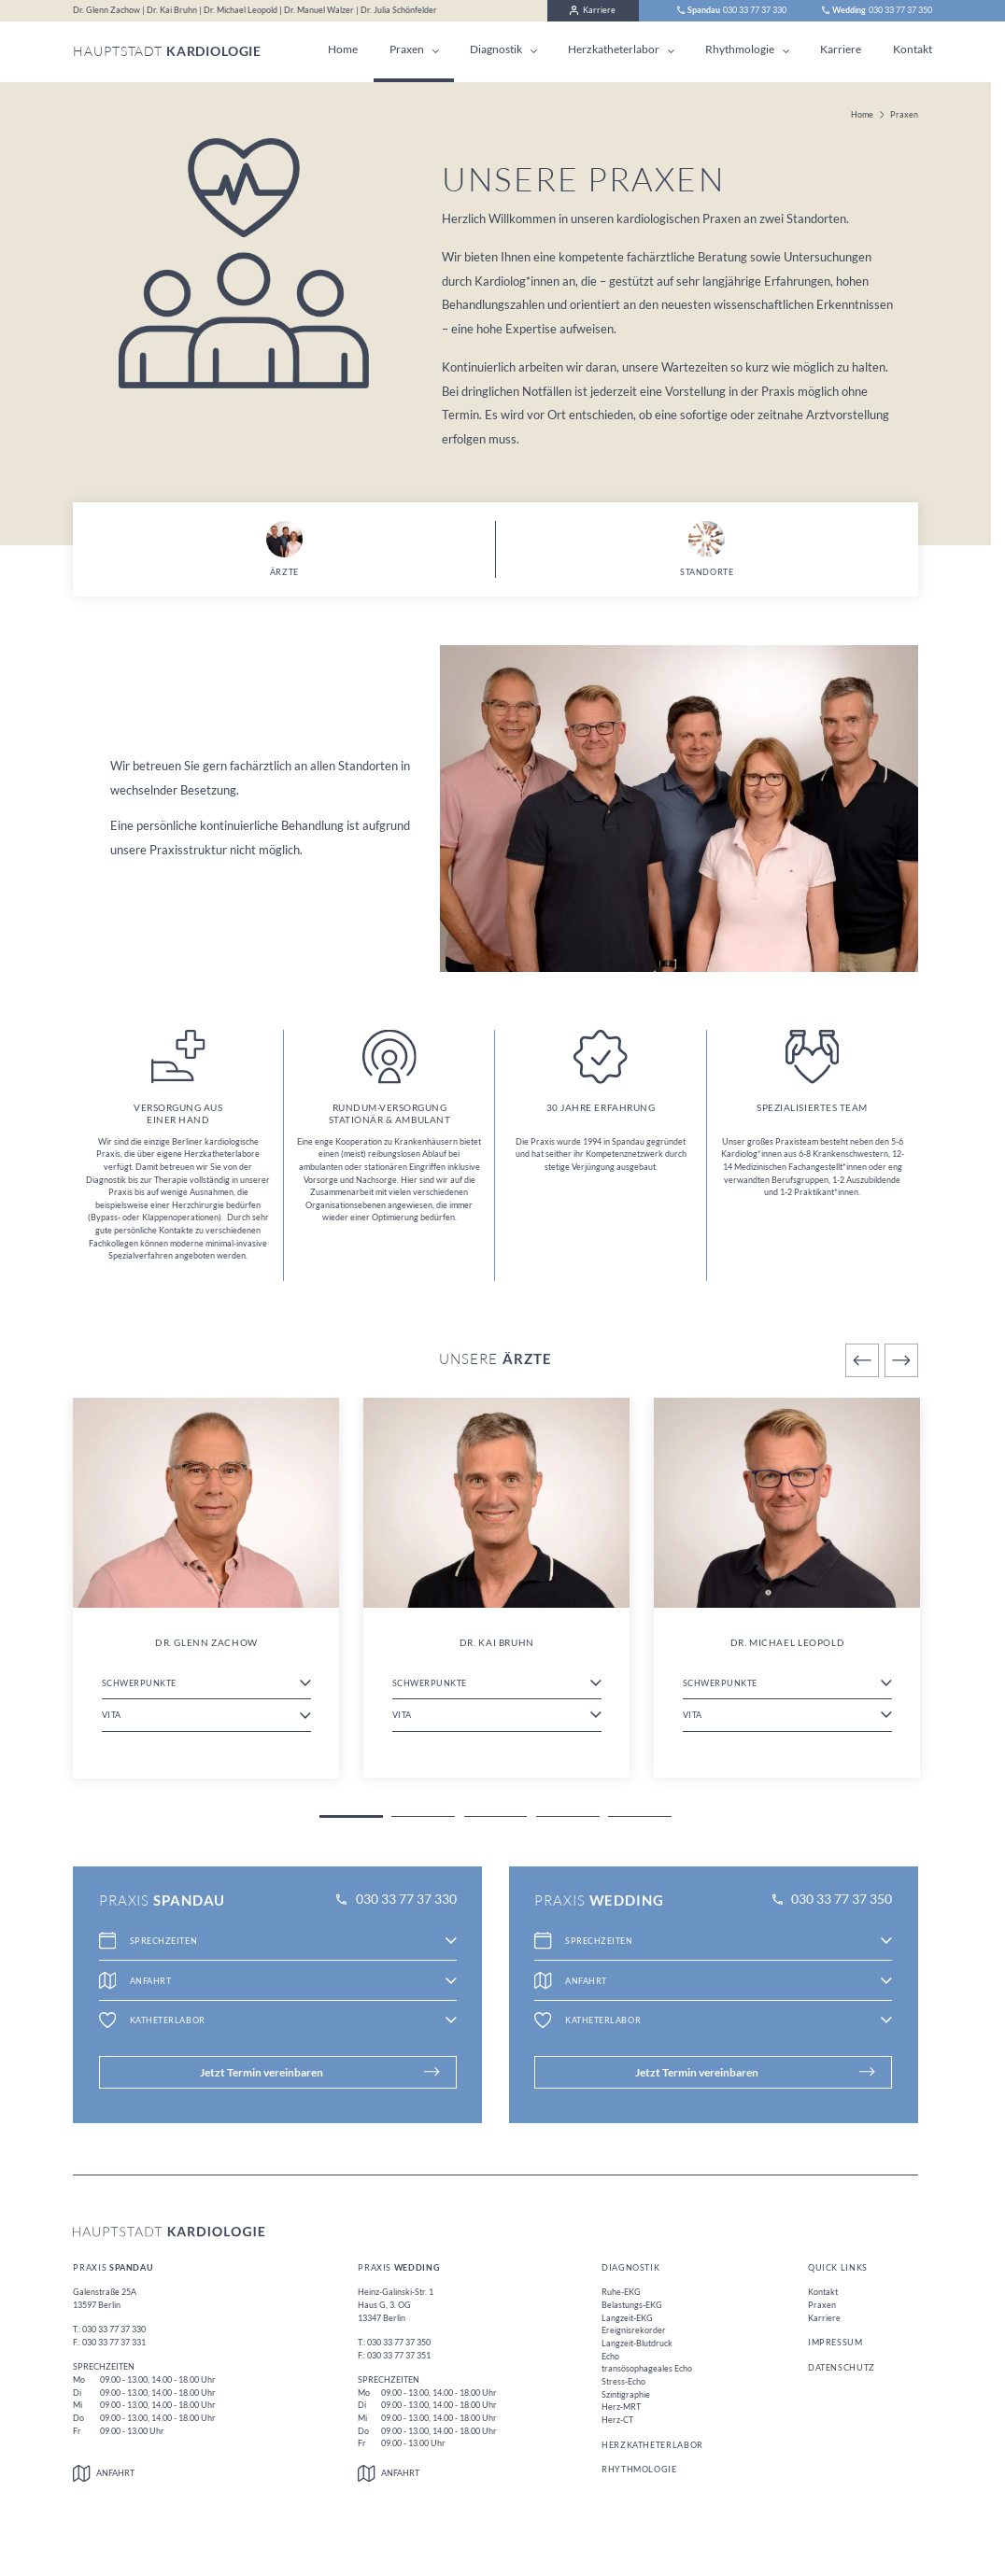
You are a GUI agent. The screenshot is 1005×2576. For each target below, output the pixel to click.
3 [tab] (496, 1816)
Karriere (593, 10)
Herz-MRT (621, 2406)
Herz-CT (617, 2419)
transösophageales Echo (647, 2368)
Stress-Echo (623, 2381)
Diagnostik (496, 49)
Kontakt (912, 49)
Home (343, 49)
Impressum (835, 2342)
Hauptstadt (167, 51)
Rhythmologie (739, 49)
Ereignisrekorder (634, 2330)
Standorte (707, 549)
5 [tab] (640, 1816)
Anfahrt (103, 2473)
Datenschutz (841, 2367)
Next (901, 1360)
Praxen (406, 49)
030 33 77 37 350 (832, 1899)
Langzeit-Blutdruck (637, 2343)
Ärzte (284, 549)
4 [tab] (568, 1816)
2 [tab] (423, 1816)
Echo (610, 2356)
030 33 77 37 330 (396, 1899)
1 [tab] (351, 1816)
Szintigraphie (626, 2394)
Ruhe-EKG (621, 2292)
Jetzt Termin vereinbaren (320, 2072)
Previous (861, 1360)
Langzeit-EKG (627, 2318)
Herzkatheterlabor (613, 49)
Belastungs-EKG (632, 2305)
